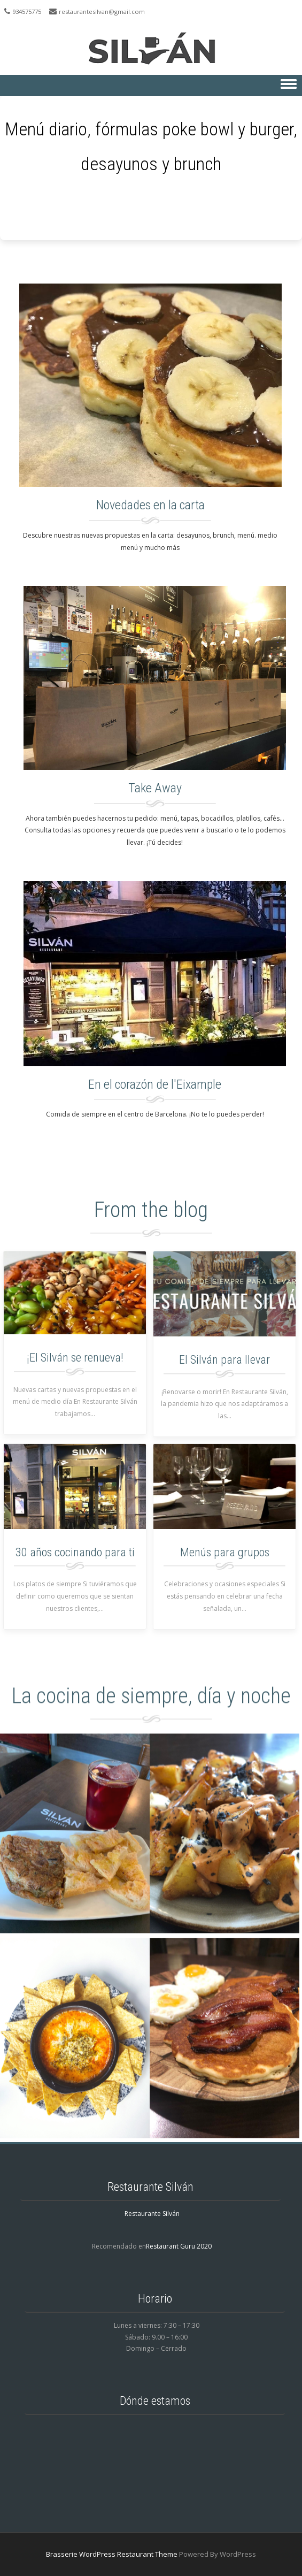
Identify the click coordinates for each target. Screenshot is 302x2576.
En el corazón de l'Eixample (154, 1084)
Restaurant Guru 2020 (179, 2246)
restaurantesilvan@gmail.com (102, 11)
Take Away (155, 788)
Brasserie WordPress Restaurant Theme (111, 2554)
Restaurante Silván (152, 2213)
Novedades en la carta (150, 505)
